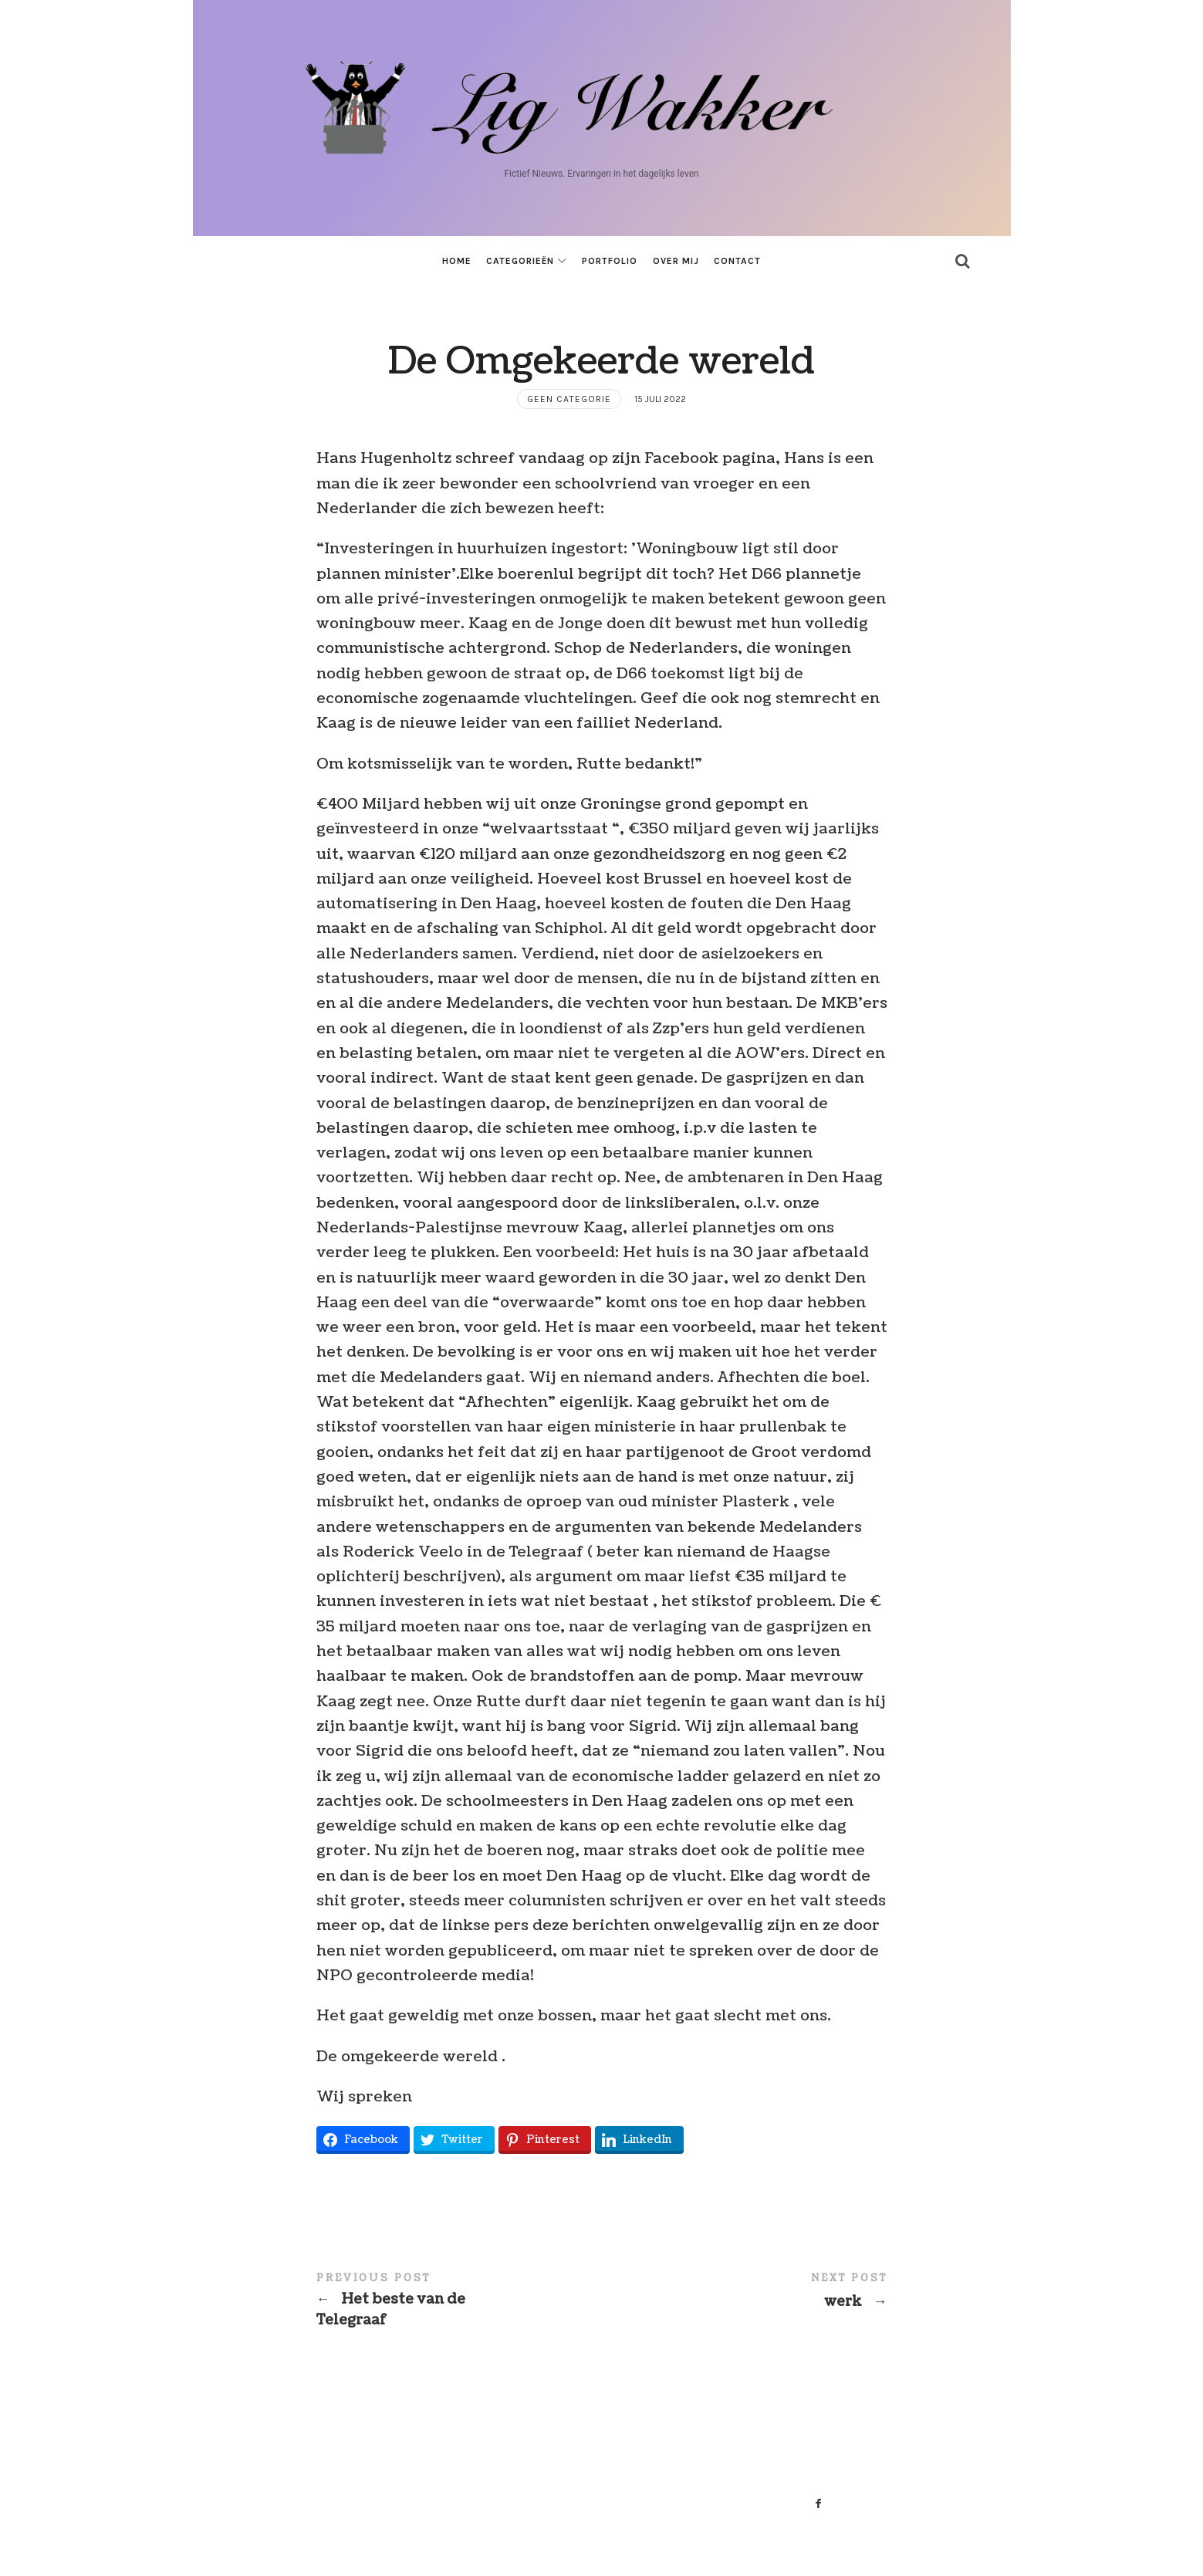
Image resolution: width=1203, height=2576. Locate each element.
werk (744, 2292)
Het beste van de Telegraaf (459, 2301)
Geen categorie (569, 399)
